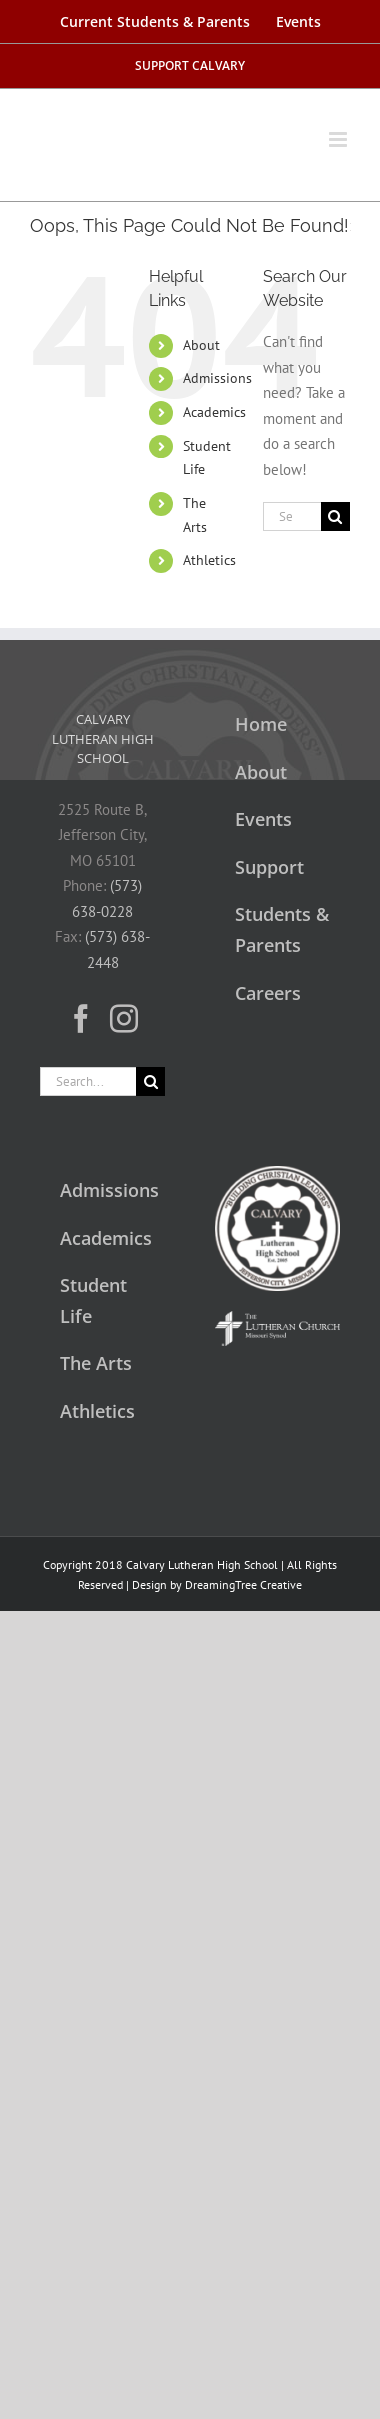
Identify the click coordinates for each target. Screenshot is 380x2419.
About (201, 345)
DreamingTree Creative (243, 1584)
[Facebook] (81, 1019)
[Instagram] (124, 1019)
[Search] (335, 516)
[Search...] (292, 516)
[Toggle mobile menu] (339, 129)
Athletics (209, 560)
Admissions (217, 378)
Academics (214, 412)
